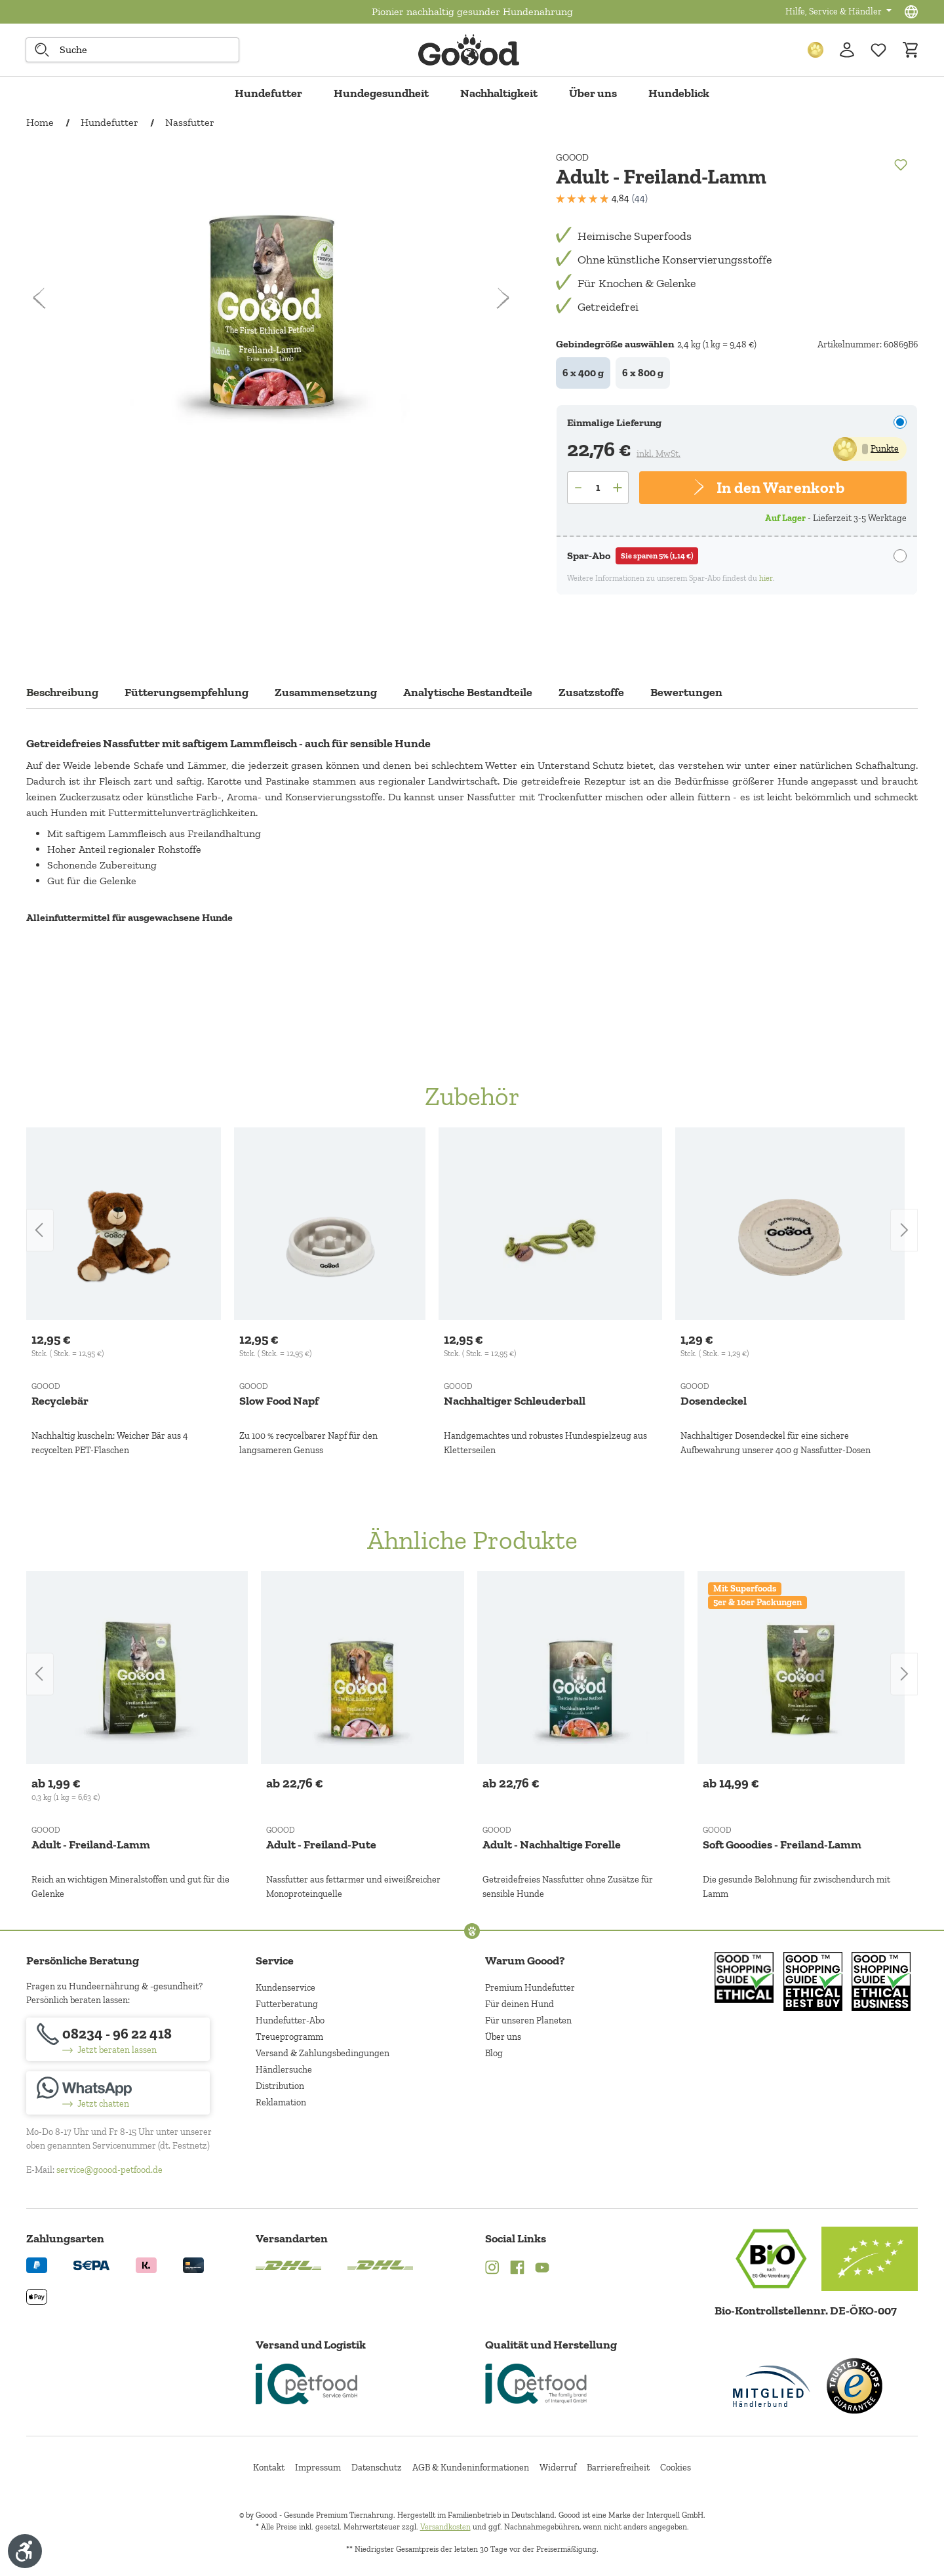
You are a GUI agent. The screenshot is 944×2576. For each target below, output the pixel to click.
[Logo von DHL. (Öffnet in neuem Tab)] (288, 2264)
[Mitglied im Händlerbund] (771, 2386)
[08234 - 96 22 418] (118, 2039)
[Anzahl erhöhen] (618, 487)
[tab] (62, 696)
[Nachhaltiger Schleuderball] (550, 1223)
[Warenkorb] (910, 50)
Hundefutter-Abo (290, 2020)
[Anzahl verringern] (577, 487)
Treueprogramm (289, 2036)
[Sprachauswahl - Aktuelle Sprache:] (911, 12)
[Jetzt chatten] (118, 2093)
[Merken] (900, 164)
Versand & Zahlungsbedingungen (322, 2053)
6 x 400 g (583, 372)
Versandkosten (445, 2526)
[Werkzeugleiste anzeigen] (25, 2551)
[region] (472, 1292)
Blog (494, 2053)
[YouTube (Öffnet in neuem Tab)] (542, 2268)
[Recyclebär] (123, 1223)
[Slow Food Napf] (329, 1223)
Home (40, 122)
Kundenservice (285, 1987)
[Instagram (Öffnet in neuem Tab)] (492, 2268)
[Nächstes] (502, 295)
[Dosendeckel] (790, 1223)
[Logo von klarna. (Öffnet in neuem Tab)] (146, 2264)
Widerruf (558, 2467)
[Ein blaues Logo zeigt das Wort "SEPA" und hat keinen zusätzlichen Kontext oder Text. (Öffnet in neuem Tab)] (91, 2264)
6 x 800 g (642, 372)
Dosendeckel (713, 1401)
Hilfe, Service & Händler (834, 11)
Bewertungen (686, 692)
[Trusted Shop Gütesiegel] (854, 2386)
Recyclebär (59, 1401)
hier (766, 578)
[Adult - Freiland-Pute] (362, 1667)
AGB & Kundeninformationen (470, 2467)
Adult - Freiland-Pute (321, 1844)
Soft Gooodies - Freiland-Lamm (782, 1844)
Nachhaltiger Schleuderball (514, 1401)
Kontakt (269, 2467)
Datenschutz (376, 2467)
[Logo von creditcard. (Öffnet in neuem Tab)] (193, 2264)
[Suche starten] (42, 50)
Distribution (280, 2086)
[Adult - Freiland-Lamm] (137, 1667)
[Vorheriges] (40, 295)
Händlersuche (284, 2069)
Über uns (503, 2036)
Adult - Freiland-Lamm (90, 1844)
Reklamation (281, 2102)
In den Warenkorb (779, 487)
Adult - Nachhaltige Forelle (551, 1844)
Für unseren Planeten (528, 2020)
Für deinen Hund (519, 2004)
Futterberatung (287, 2004)
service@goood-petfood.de (109, 2170)
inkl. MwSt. (658, 453)
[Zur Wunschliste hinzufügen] (878, 50)
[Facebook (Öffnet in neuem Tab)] (517, 2268)
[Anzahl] (598, 487)
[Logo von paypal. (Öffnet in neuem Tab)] (36, 2264)
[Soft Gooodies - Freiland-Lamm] (801, 1667)
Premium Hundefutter (530, 1987)
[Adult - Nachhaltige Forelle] (580, 1667)
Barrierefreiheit (618, 2467)
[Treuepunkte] (815, 50)
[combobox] (132, 49)
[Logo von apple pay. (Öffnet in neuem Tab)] (36, 2295)
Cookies (675, 2467)
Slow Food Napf (279, 1401)
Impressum (318, 2467)
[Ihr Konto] (847, 50)
